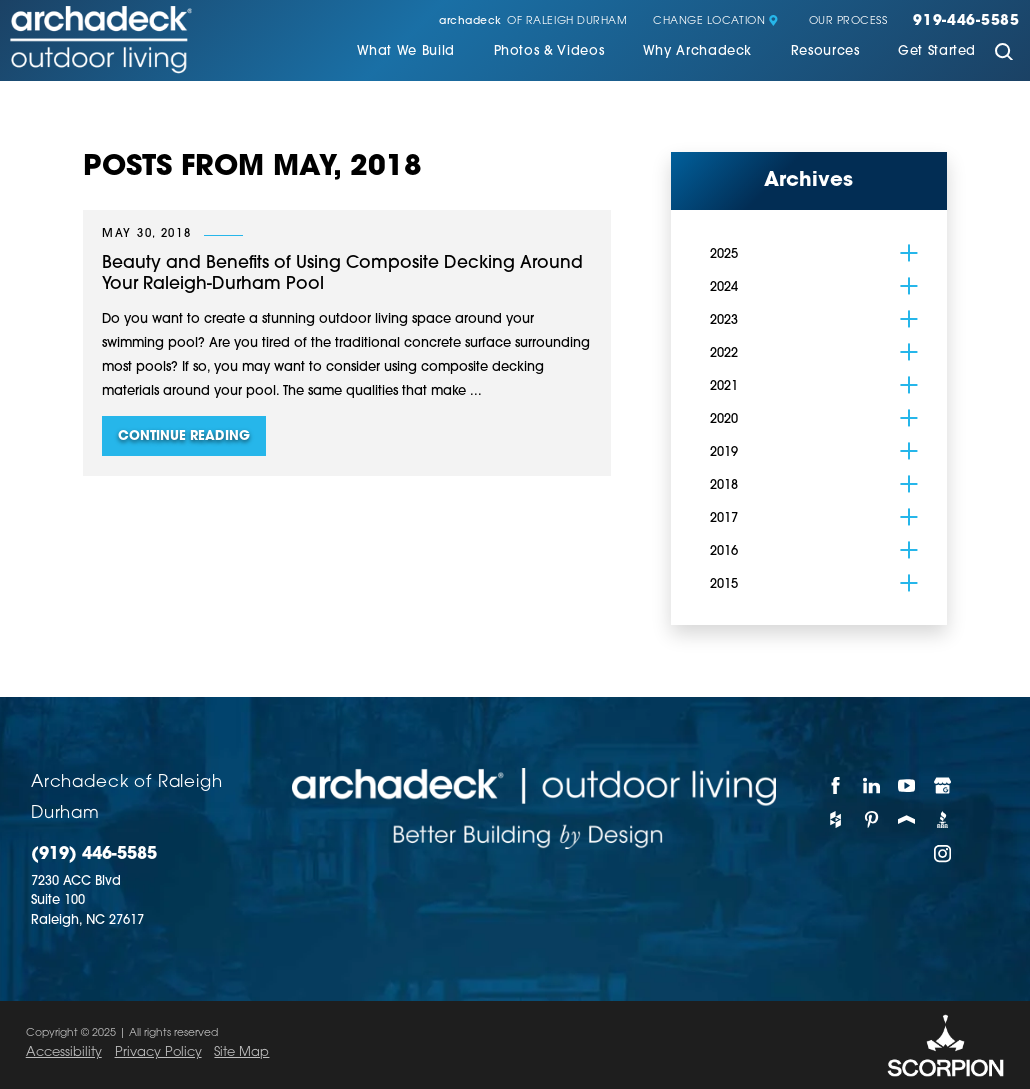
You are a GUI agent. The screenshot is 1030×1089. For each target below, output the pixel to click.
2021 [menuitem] (724, 386)
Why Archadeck (697, 52)
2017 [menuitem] (724, 518)
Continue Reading (184, 436)
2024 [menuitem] (724, 287)
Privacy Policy (158, 1052)
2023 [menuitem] (724, 320)
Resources (825, 52)
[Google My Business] (942, 785)
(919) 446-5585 (94, 855)
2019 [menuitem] (724, 452)
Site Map (241, 1052)
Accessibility (64, 1052)
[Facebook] (836, 785)
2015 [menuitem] (724, 584)
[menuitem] (406, 54)
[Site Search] (1004, 54)
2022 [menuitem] (724, 353)
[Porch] (907, 820)
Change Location (716, 22)
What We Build (406, 52)
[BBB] (942, 820)
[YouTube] (907, 785)
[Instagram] (942, 854)
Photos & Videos (549, 52)
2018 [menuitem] (724, 485)
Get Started (937, 52)
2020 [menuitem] (724, 419)
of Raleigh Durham (533, 22)
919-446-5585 (966, 22)
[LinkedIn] (871, 785)
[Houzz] (836, 820)
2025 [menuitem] (724, 254)
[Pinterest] (871, 820)
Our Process (848, 22)
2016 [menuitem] (724, 551)
